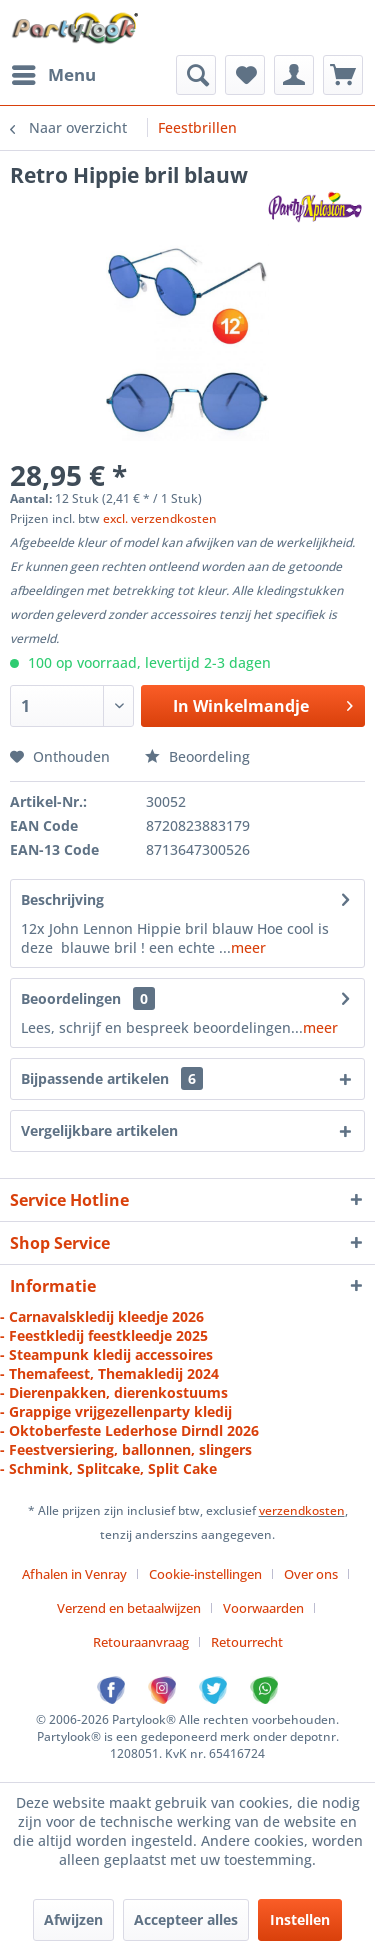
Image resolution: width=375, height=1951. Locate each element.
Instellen (300, 1919)
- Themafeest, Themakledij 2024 (109, 1373)
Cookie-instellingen (205, 1574)
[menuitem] (53, 75)
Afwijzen (73, 1919)
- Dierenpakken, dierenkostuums (114, 1392)
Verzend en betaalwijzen (129, 1608)
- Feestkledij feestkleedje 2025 (104, 1335)
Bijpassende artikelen (112, 1078)
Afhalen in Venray (74, 1574)
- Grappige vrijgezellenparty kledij (116, 1411)
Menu (54, 72)
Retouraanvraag (141, 1642)
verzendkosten (302, 1510)
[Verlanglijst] (245, 75)
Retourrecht (247, 1642)
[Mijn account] (294, 75)
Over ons (311, 1574)
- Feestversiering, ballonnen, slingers (126, 1449)
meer (248, 947)
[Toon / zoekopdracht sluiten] (196, 75)
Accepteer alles (186, 1919)
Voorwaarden (263, 1608)
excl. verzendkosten (160, 518)
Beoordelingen (71, 998)
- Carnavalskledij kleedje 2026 (102, 1316)
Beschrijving (62, 899)
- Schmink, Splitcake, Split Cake (108, 1468)
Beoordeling (197, 756)
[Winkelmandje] (343, 75)
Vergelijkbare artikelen (99, 1130)
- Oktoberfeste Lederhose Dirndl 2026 (129, 1430)
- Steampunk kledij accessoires (106, 1354)
